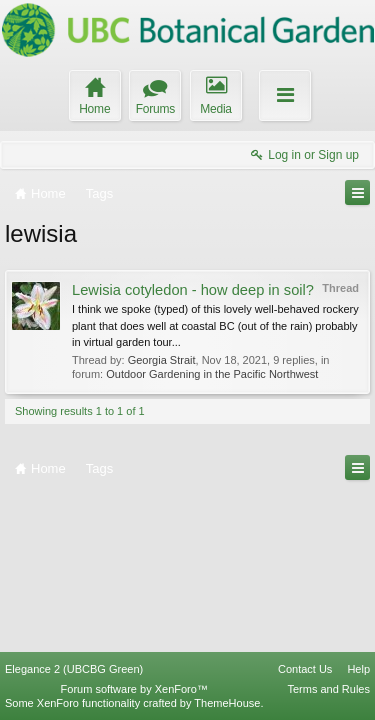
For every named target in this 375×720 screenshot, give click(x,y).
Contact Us (305, 669)
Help (358, 669)
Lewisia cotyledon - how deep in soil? (193, 290)
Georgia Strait (162, 360)
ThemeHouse (227, 703)
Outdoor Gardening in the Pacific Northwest (212, 374)
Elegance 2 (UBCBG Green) (74, 669)
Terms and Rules (328, 689)
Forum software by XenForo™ (134, 689)
